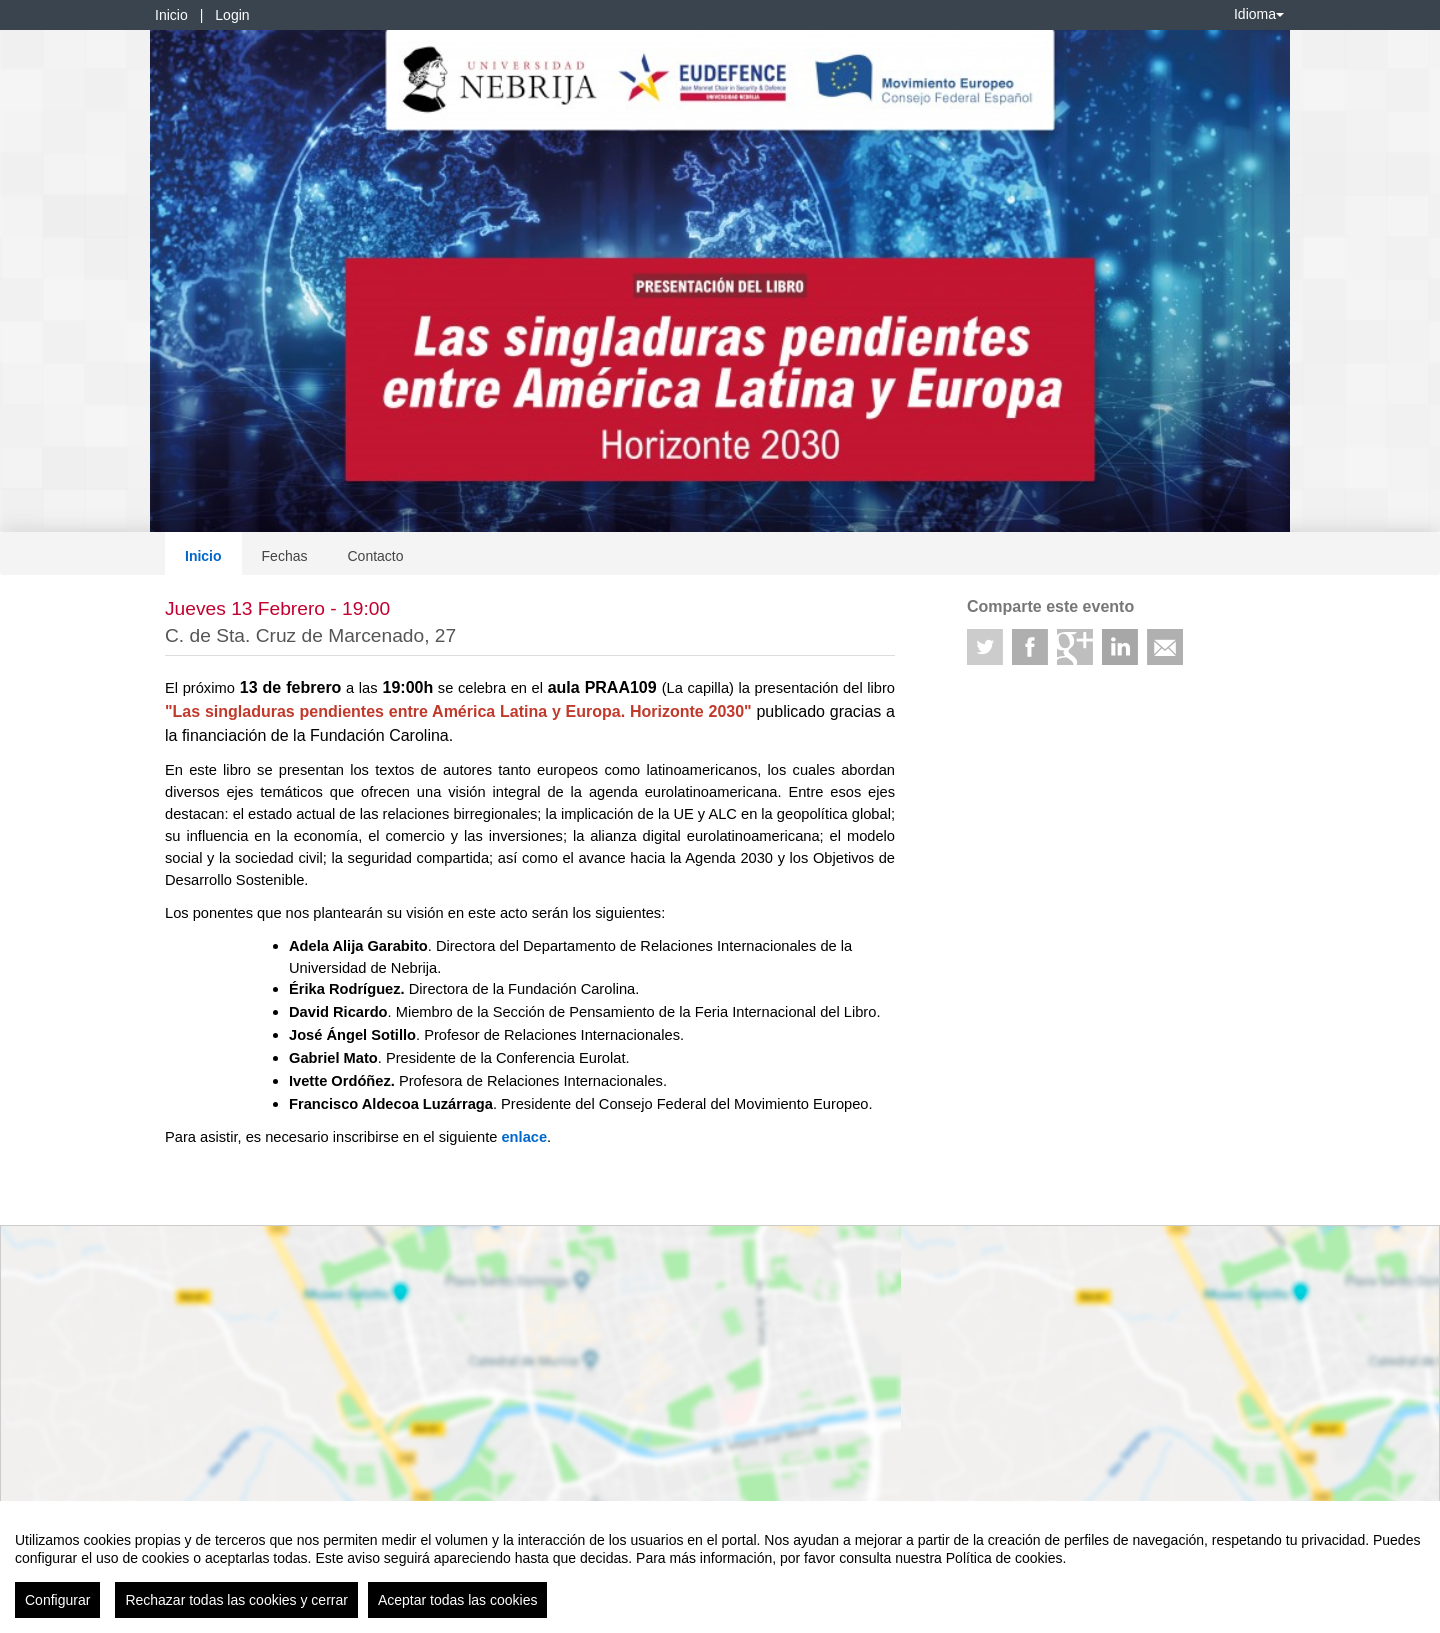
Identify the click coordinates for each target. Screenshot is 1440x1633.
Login (232, 15)
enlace (524, 1137)
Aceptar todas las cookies (458, 1600)
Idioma (1259, 14)
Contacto (375, 556)
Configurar (57, 1600)
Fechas (285, 556)
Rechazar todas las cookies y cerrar (236, 1600)
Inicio (171, 15)
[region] (720, 1567)
